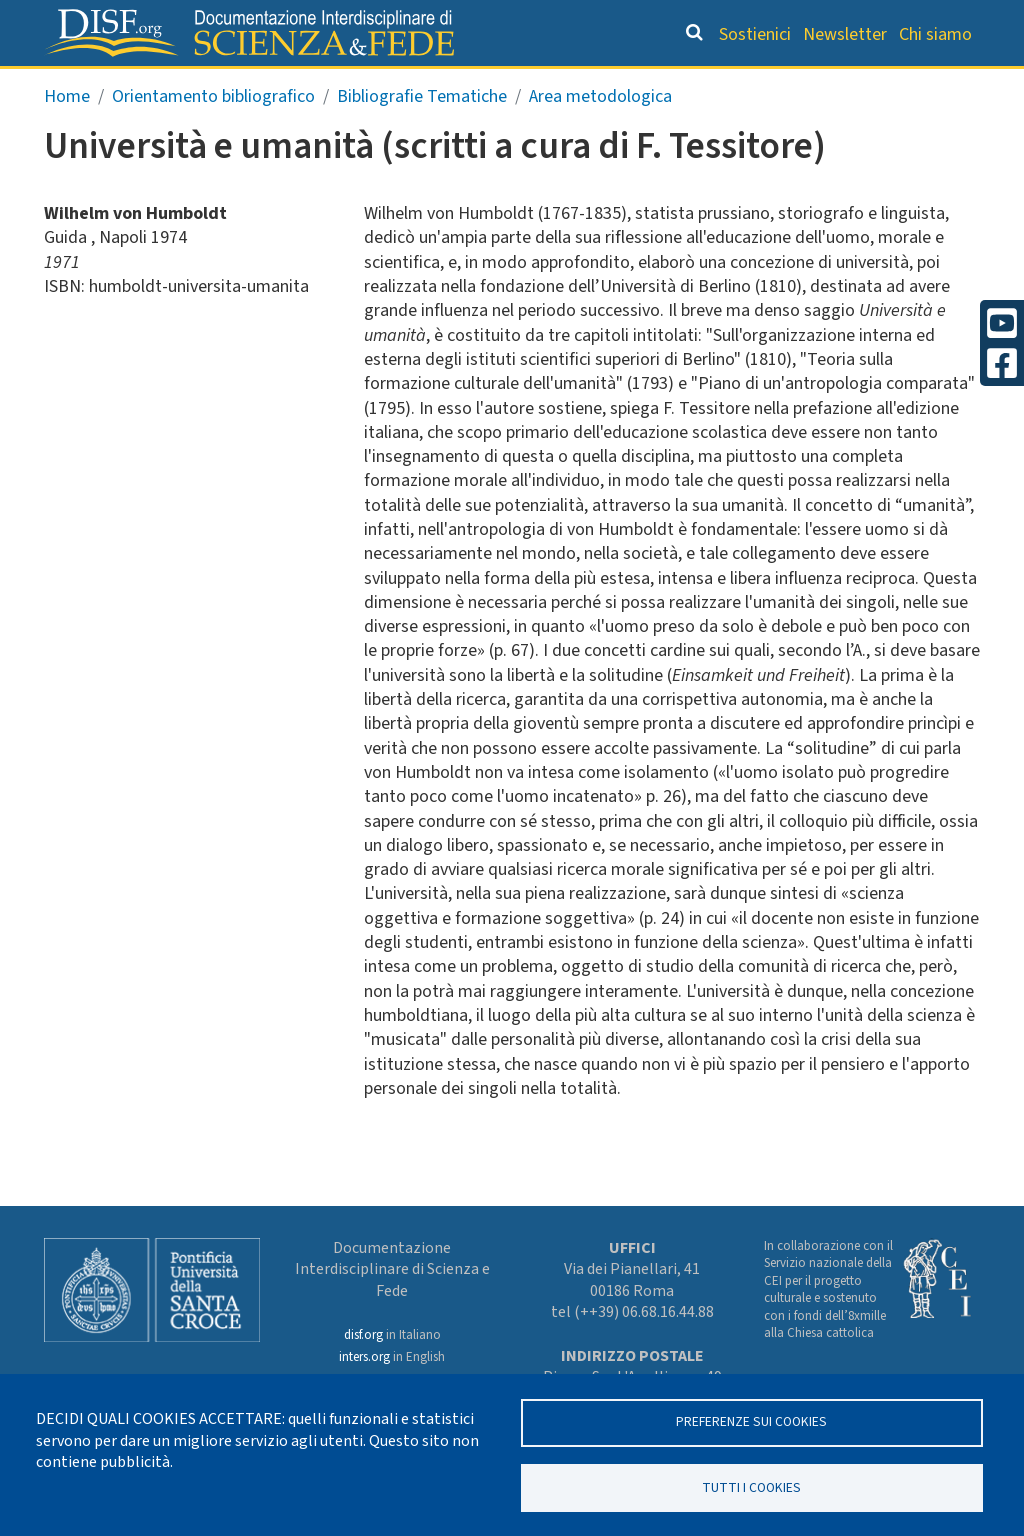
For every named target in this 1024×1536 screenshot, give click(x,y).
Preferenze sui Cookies (751, 1421)
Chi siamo (935, 34)
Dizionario (583, 85)
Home (67, 136)
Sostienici (755, 34)
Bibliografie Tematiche (422, 136)
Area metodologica (600, 136)
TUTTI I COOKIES (751, 1486)
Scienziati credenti (728, 85)
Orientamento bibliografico (381, 85)
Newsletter (845, 34)
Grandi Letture (157, 85)
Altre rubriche (892, 85)
